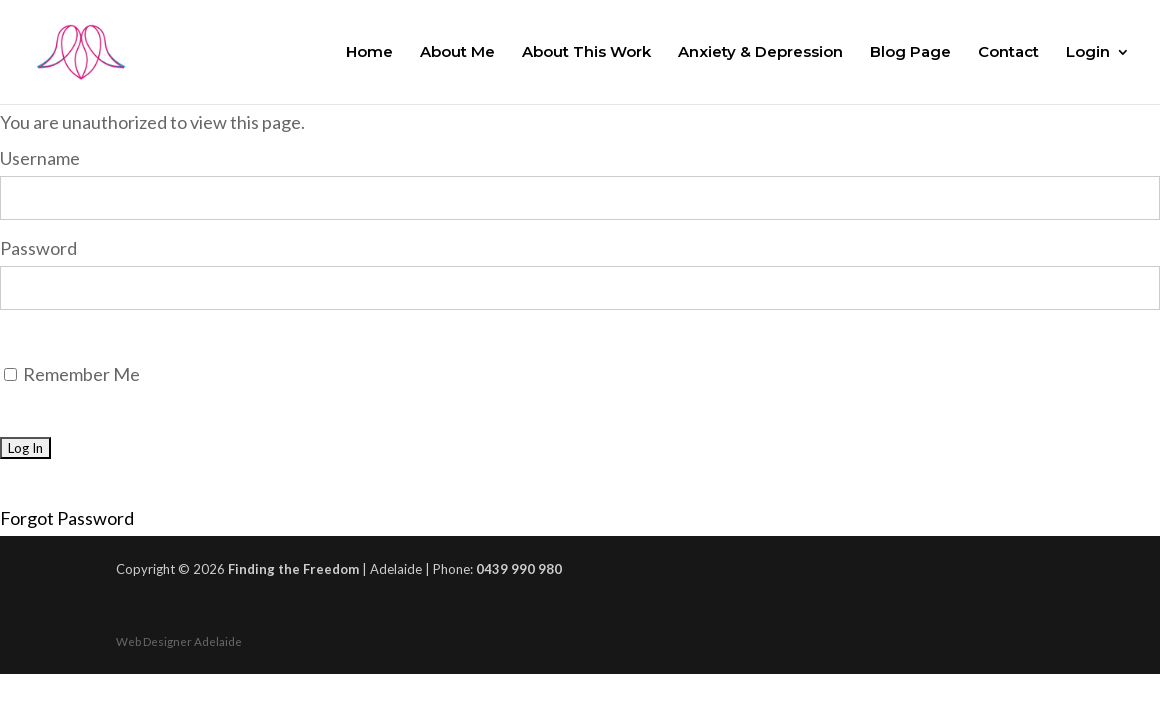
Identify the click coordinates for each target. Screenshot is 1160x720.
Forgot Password (67, 518)
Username (40, 158)
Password (38, 248)
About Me (457, 53)
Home (369, 53)
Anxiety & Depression (760, 53)
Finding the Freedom (293, 569)
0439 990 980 (519, 569)
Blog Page (910, 53)
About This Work (586, 53)
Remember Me (72, 374)
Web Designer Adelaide (179, 641)
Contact (1008, 53)
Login (1088, 53)
